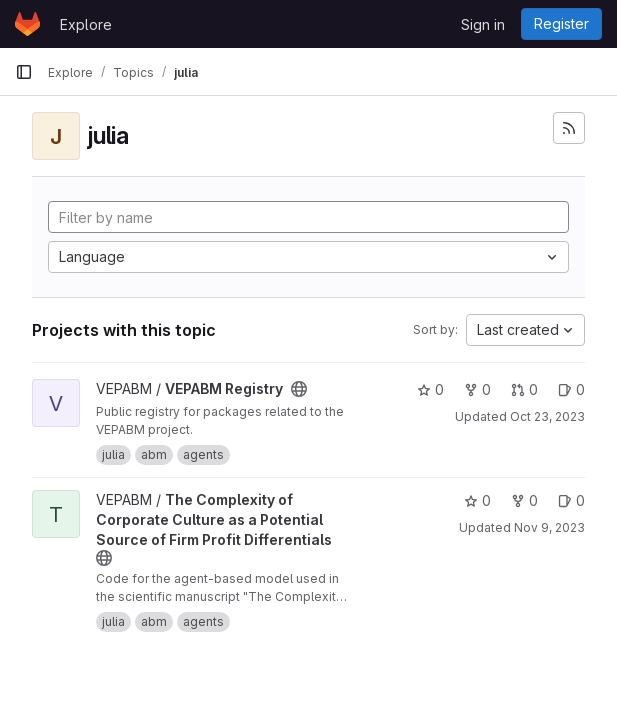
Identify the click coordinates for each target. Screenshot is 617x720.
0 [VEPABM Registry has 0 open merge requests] (524, 389)
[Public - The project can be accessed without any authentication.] (299, 389)
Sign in (483, 24)
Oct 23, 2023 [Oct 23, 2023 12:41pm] (547, 416)
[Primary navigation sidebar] (24, 72)
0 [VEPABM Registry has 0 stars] (430, 389)
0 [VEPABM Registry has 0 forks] (477, 389)
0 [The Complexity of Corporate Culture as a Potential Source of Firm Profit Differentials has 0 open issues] (571, 500)
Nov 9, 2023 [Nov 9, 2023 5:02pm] (549, 527)
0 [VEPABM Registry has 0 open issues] (571, 389)
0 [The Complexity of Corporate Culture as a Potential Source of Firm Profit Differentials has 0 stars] (477, 500)
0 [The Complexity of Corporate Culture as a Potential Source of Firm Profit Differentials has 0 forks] (524, 500)
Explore (86, 24)
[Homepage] (27, 24)
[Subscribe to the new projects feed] (569, 128)
